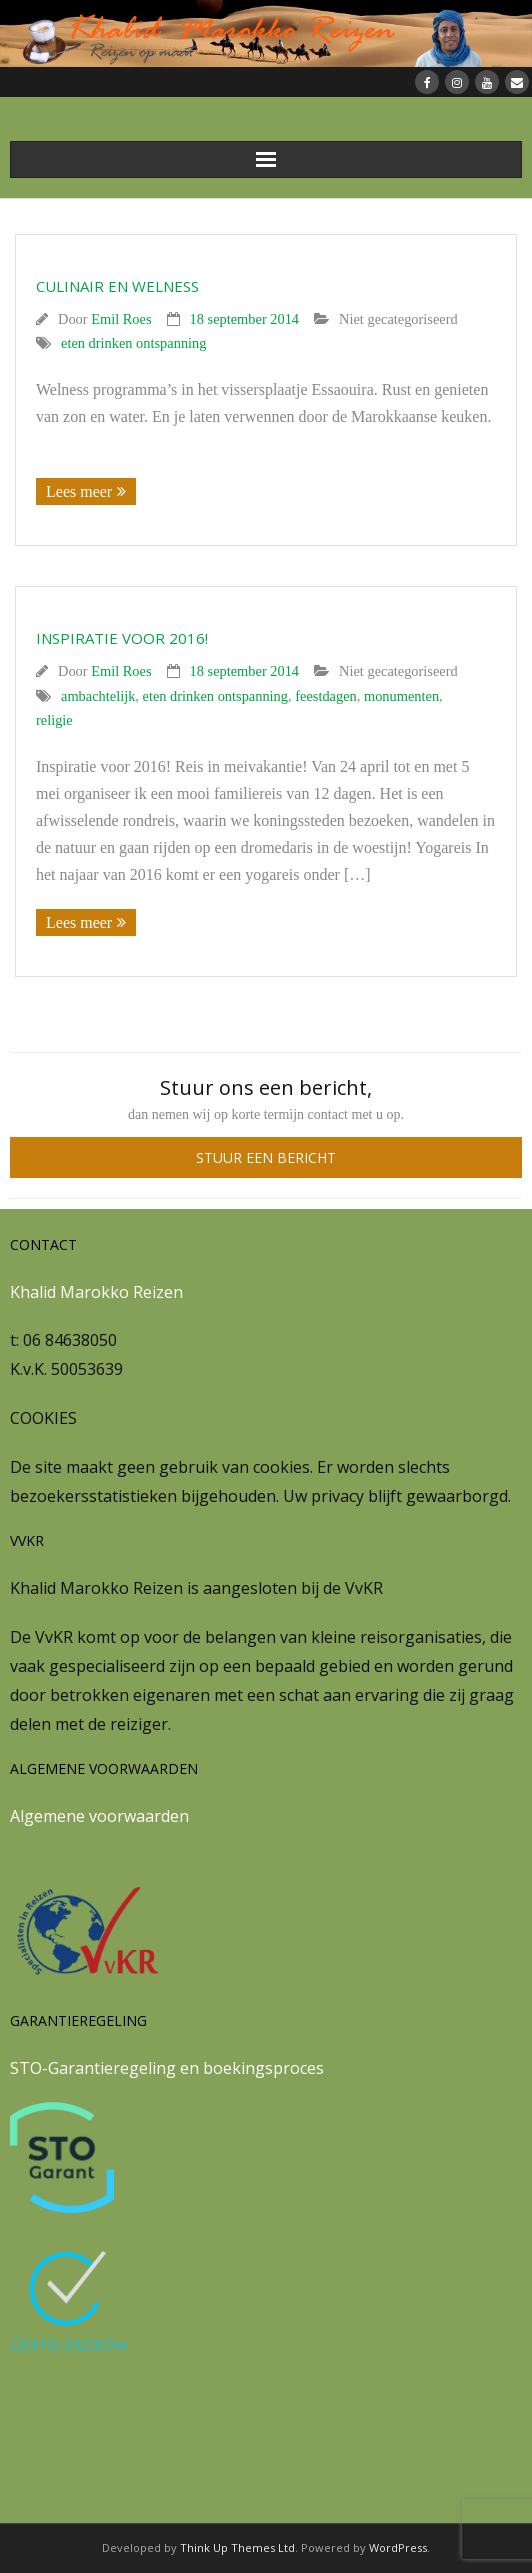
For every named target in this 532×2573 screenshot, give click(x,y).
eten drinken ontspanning (133, 343)
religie (54, 720)
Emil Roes (121, 319)
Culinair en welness (117, 286)
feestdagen (326, 696)
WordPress (398, 2547)
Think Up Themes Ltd (237, 2547)
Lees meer (79, 491)
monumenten (401, 696)
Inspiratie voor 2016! (122, 638)
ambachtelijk (98, 696)
